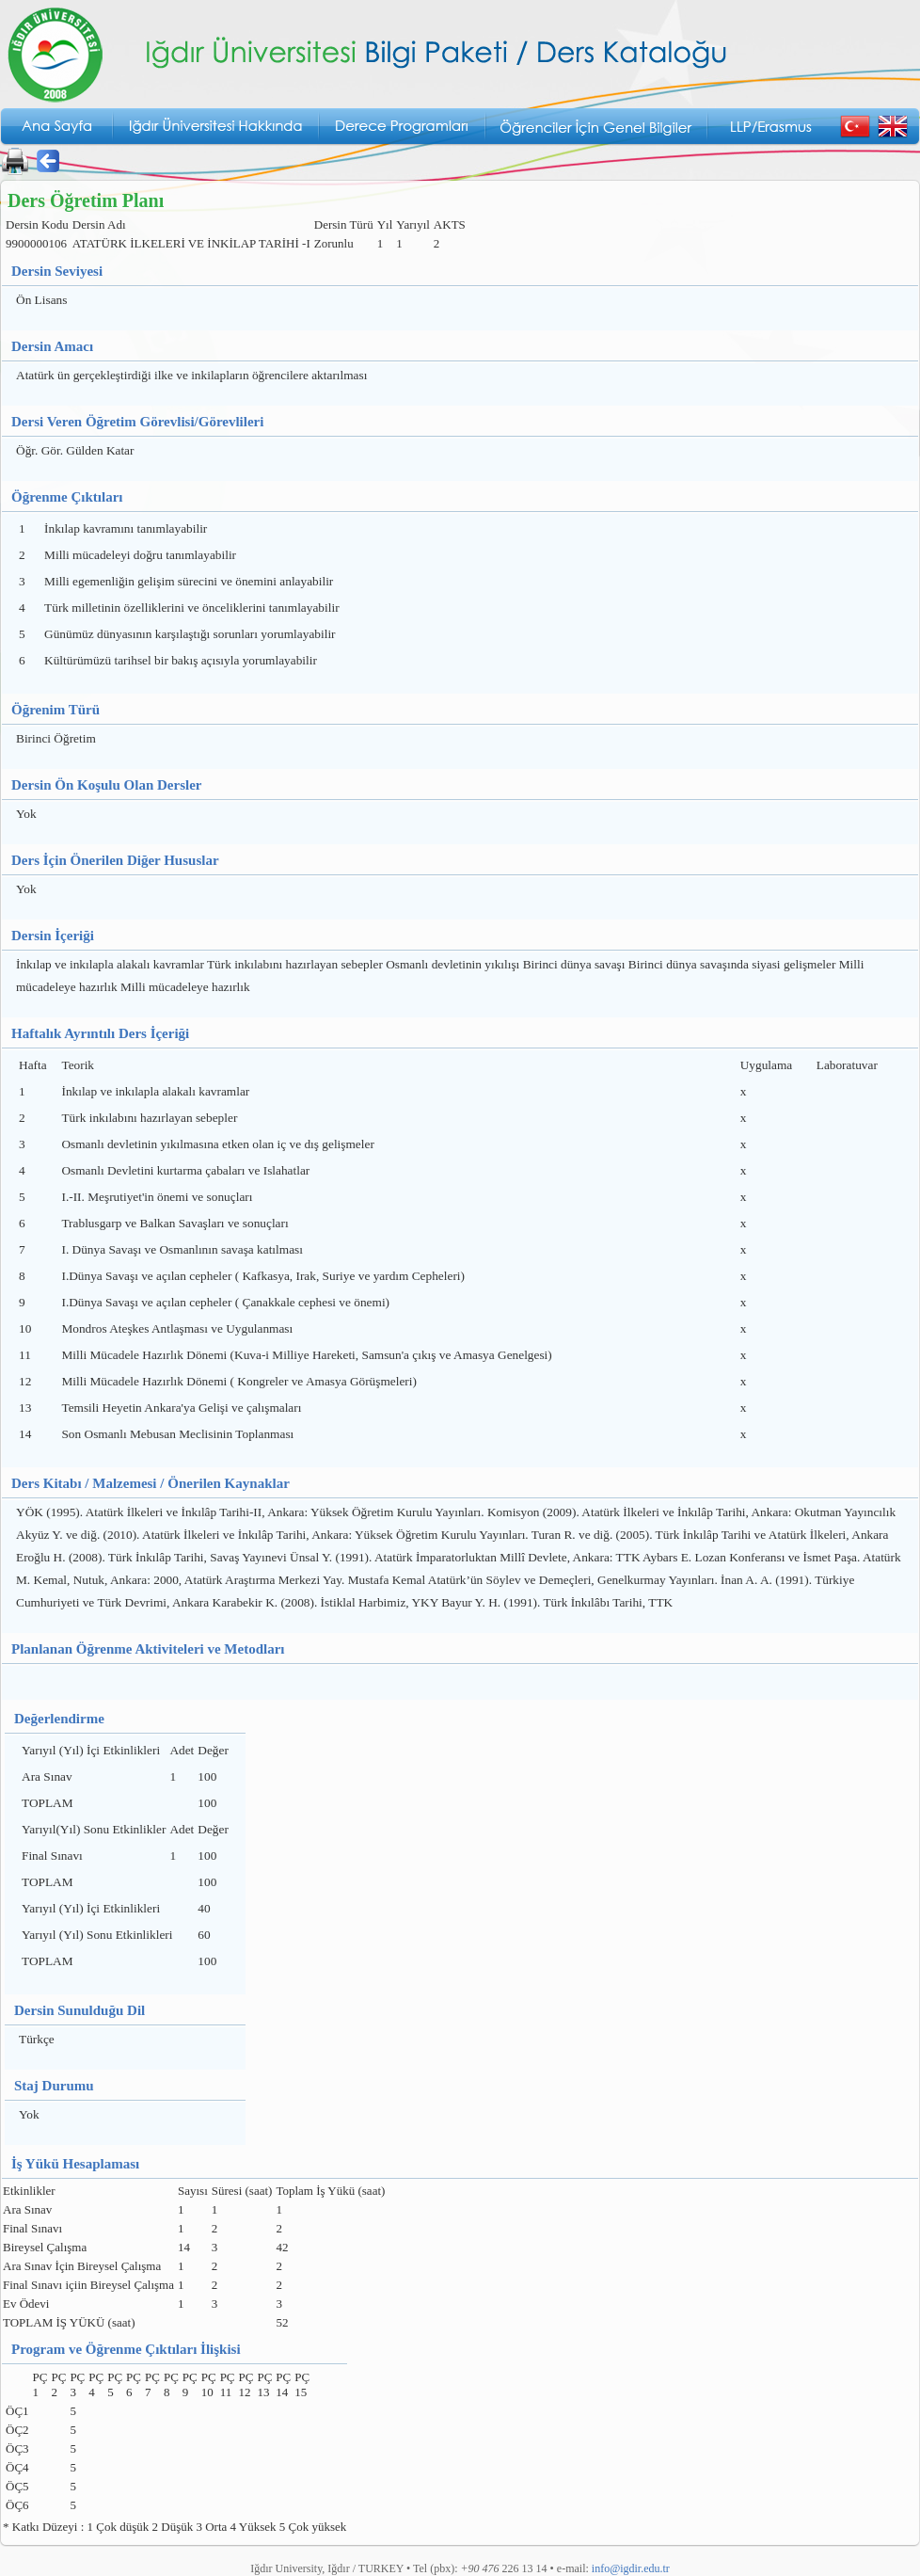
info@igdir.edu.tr (631, 2568)
